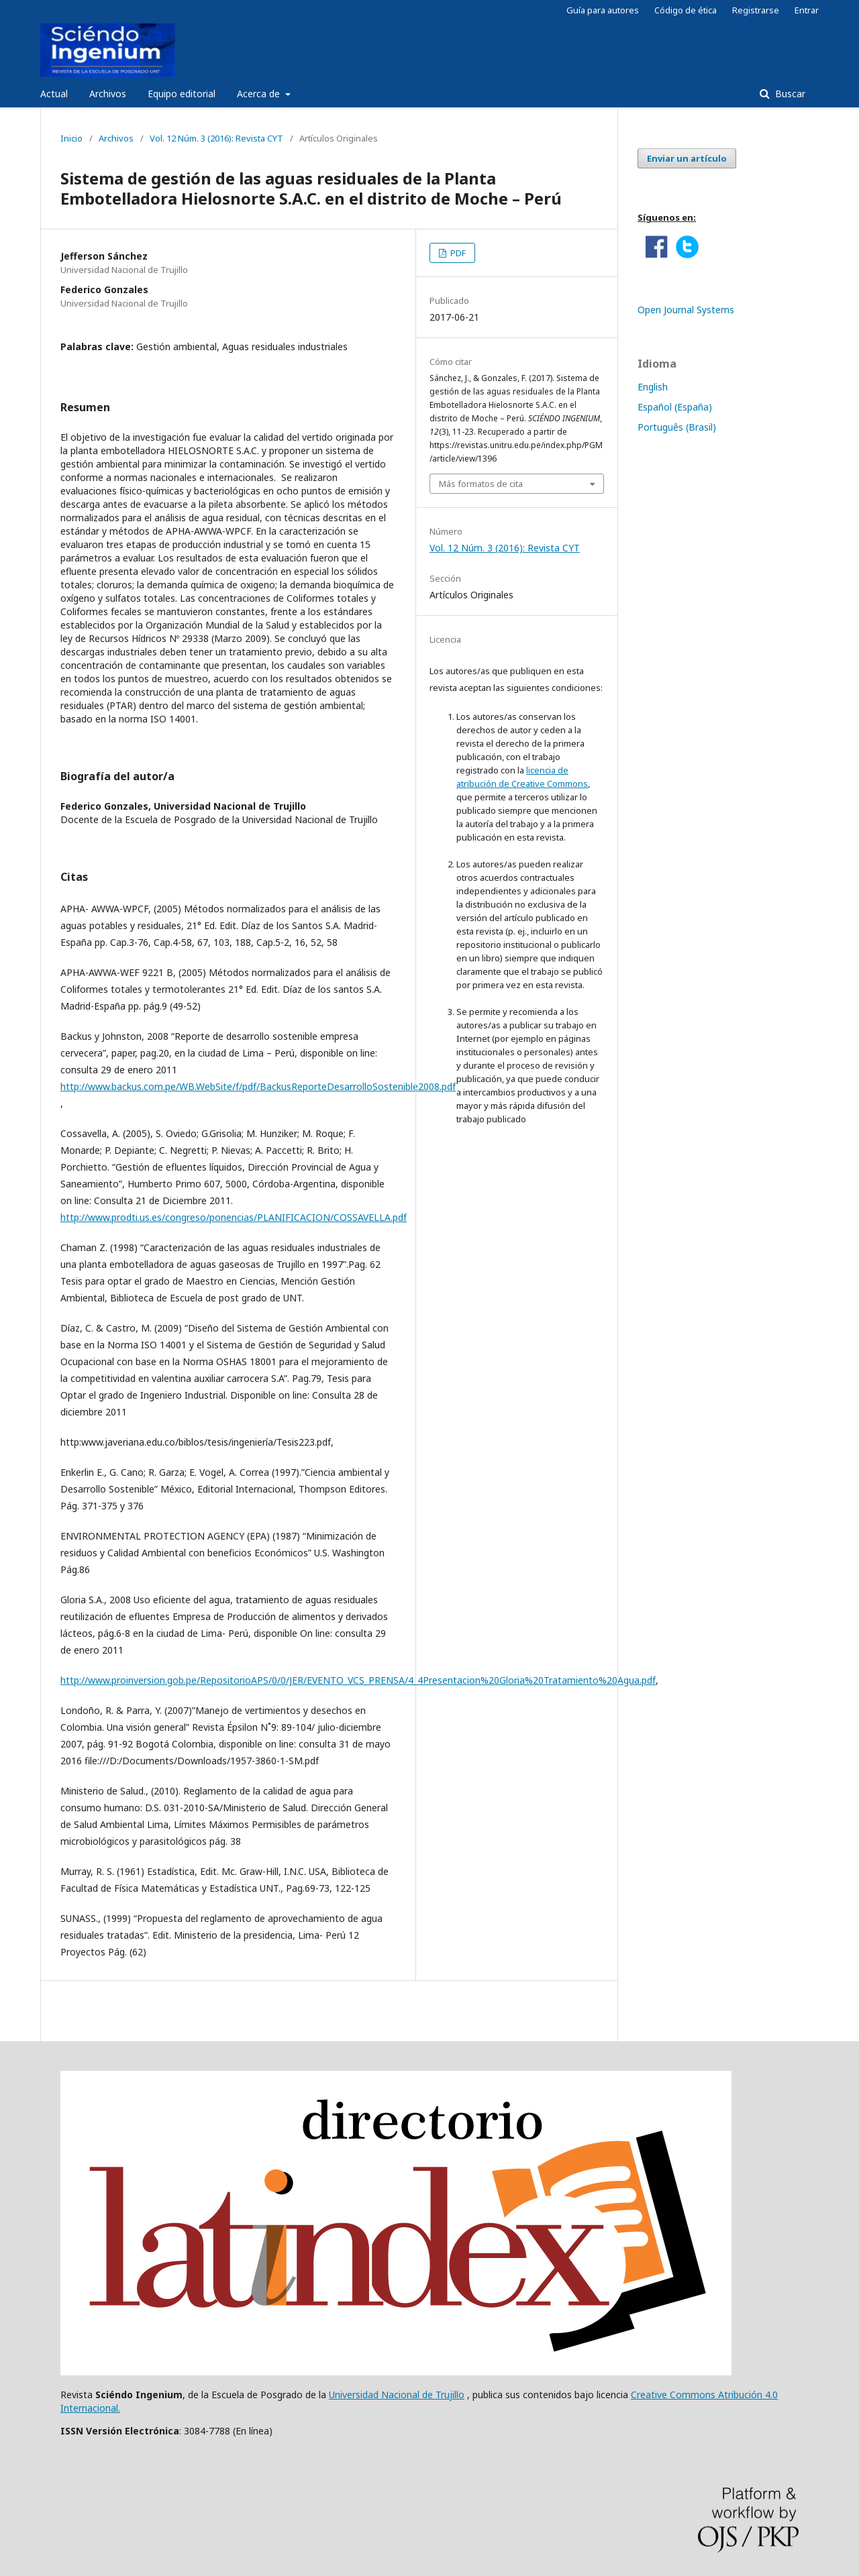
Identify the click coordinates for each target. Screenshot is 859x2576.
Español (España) (675, 406)
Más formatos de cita (481, 484)
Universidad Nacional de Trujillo (396, 2394)
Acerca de (260, 93)
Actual (54, 93)
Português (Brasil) (677, 427)
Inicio (71, 138)
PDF (457, 253)
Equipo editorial (181, 93)
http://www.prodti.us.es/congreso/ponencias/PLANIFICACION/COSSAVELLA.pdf (233, 1217)
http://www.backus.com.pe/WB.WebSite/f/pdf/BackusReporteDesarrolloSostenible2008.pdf (258, 1086)
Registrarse (755, 10)
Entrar (807, 10)
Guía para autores (602, 10)
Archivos (107, 93)
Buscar (788, 93)
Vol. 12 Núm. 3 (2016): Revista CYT (216, 138)
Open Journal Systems (686, 309)
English (653, 386)
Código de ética (685, 10)
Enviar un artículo (687, 158)
